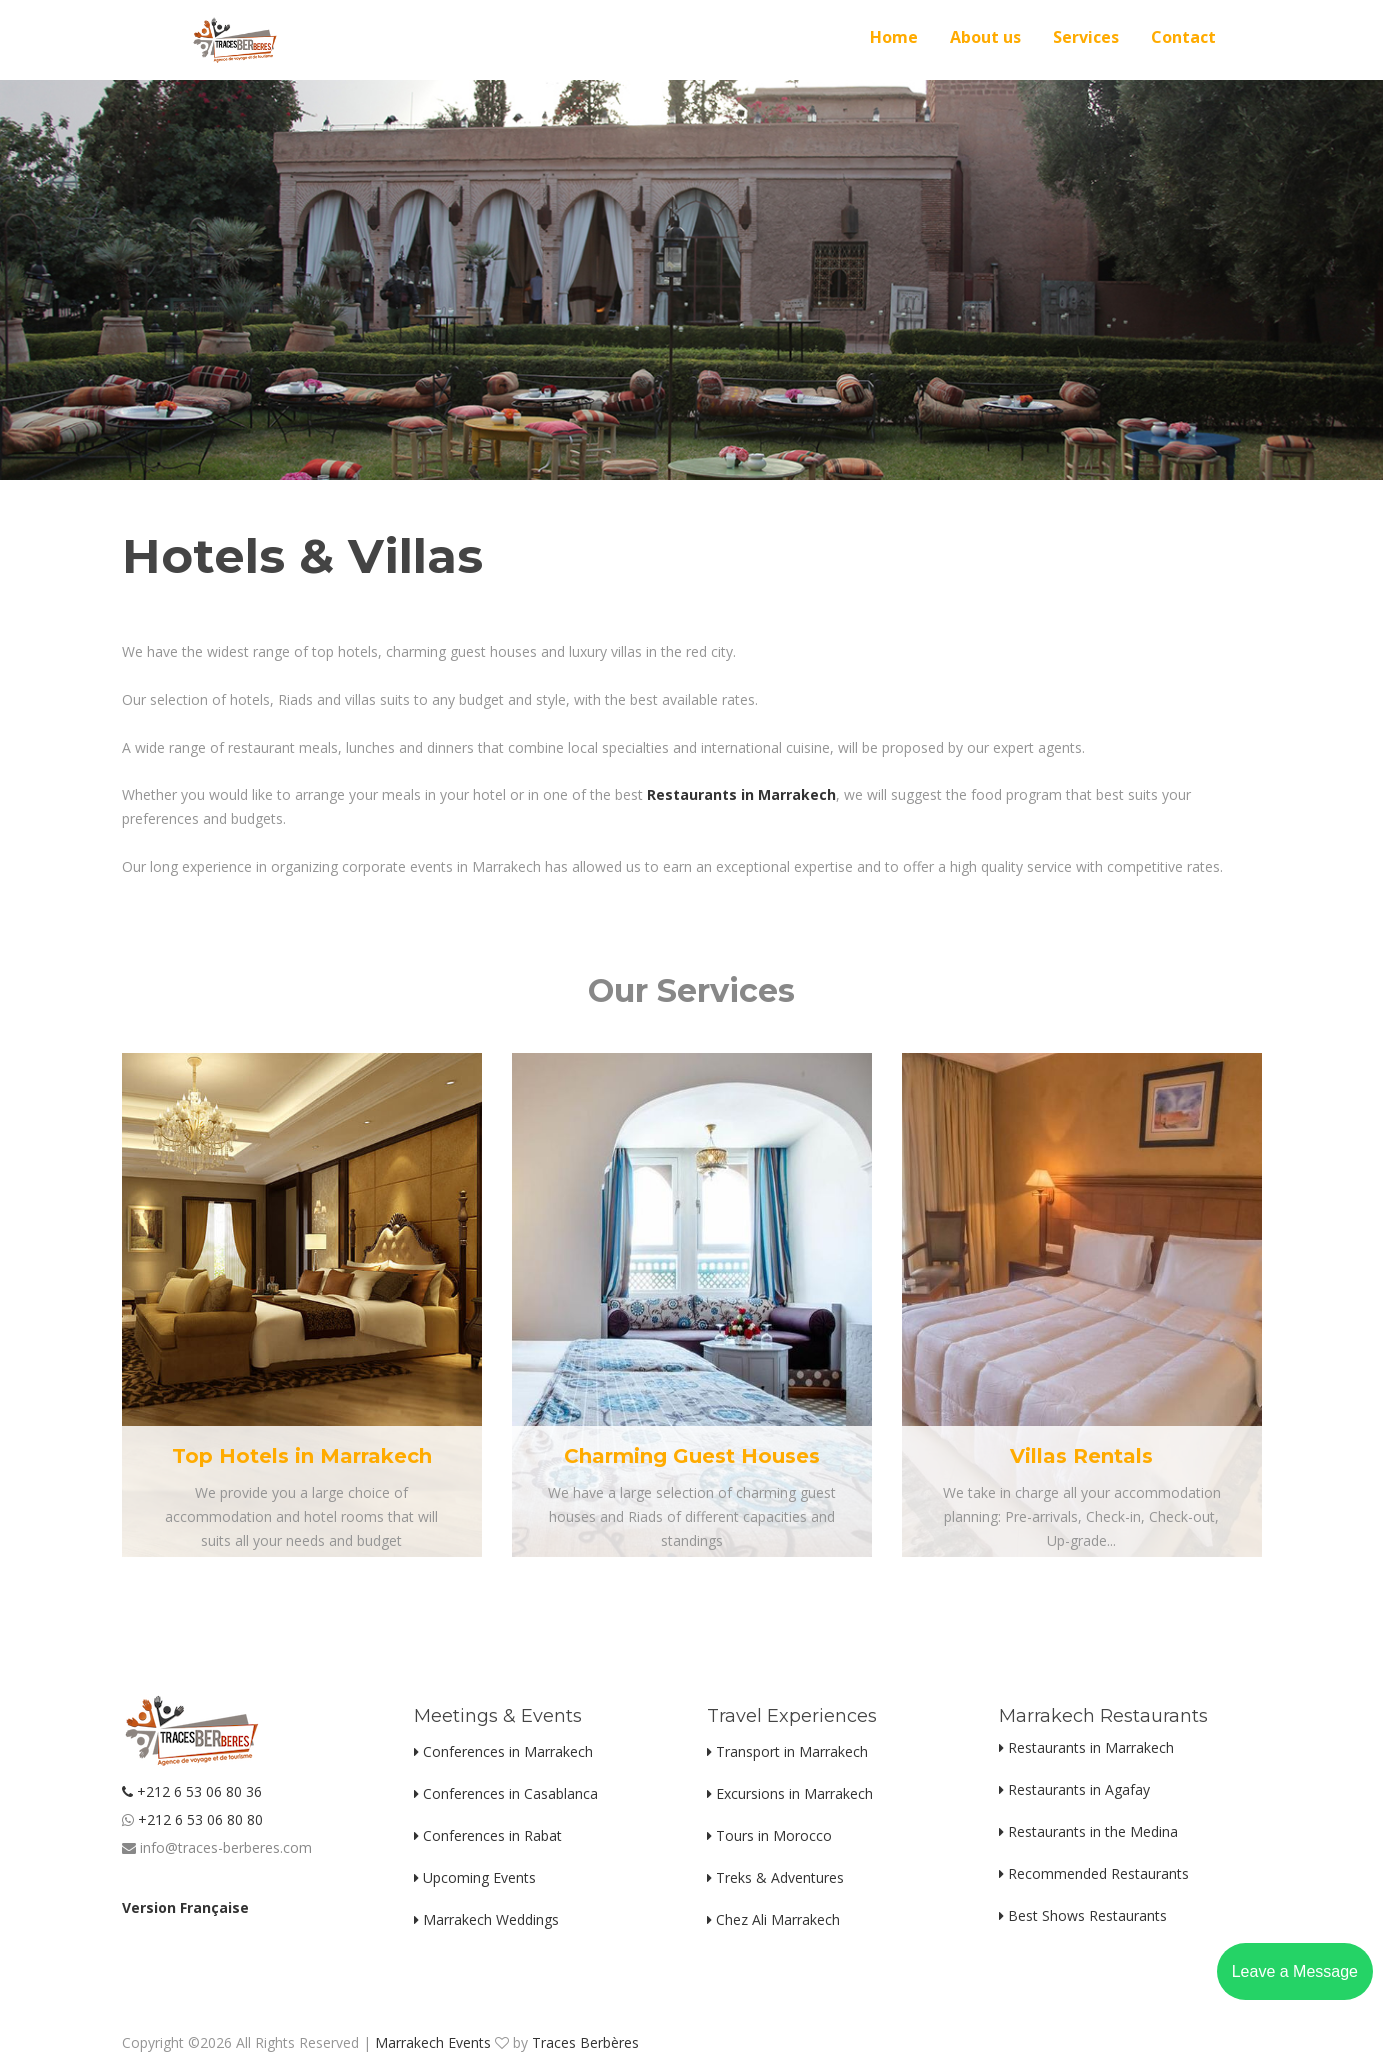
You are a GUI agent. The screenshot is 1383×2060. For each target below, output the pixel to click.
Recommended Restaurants (1094, 1873)
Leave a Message (1295, 1971)
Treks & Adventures (775, 1877)
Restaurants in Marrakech (1086, 1747)
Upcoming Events (475, 1877)
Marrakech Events (433, 2042)
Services (1086, 37)
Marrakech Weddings (486, 1919)
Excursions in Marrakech (790, 1793)
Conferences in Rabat (488, 1835)
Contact (1183, 37)
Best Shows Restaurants (1083, 1915)
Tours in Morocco (769, 1835)
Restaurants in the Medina (1088, 1831)
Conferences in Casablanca (506, 1793)
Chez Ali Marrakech (773, 1919)
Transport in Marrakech (787, 1751)
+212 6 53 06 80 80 (198, 1819)
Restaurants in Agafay (1074, 1789)
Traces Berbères (585, 2042)
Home (894, 37)
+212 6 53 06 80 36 (192, 1791)
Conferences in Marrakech (503, 1751)
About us (985, 37)
